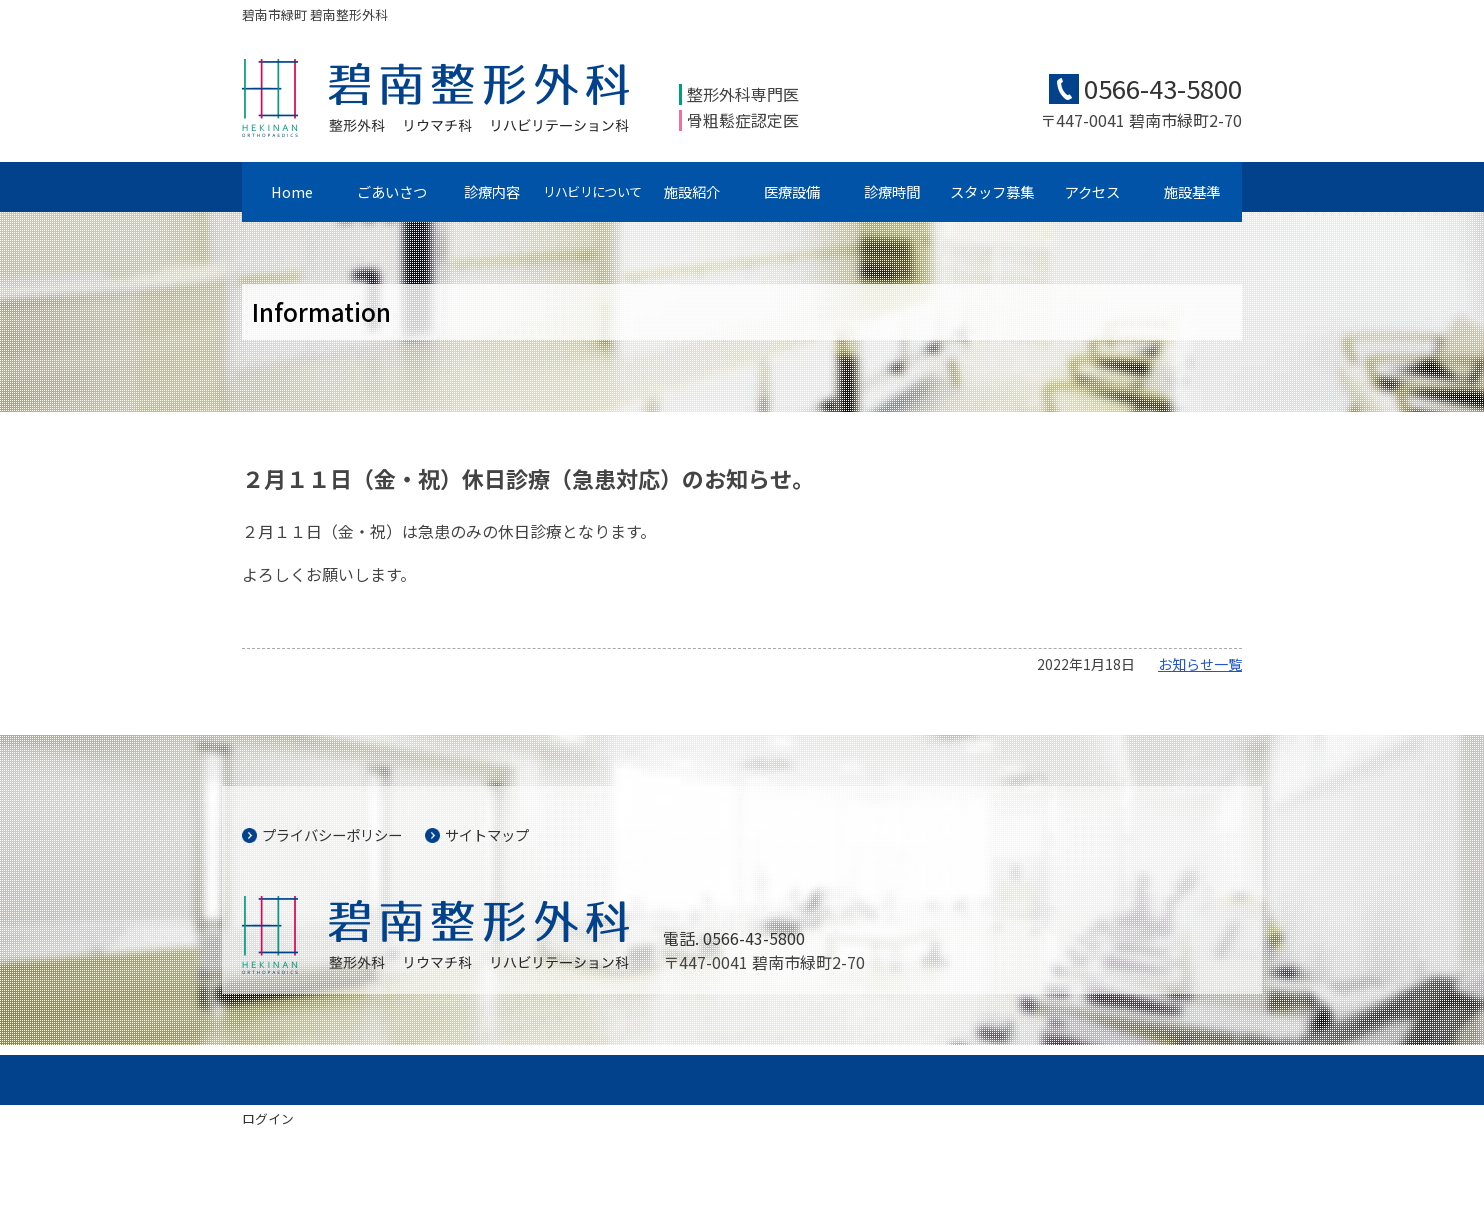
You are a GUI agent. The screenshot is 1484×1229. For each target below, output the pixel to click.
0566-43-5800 (1163, 87)
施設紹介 (692, 191)
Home (292, 191)
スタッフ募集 (992, 191)
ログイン (268, 1118)
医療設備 (792, 191)
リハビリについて (592, 191)
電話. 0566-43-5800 (734, 938)
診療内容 (492, 191)
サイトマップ (487, 834)
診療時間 (892, 191)
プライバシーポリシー (332, 834)
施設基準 (1192, 191)
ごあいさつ (392, 191)
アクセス (1092, 191)
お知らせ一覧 (1200, 664)
